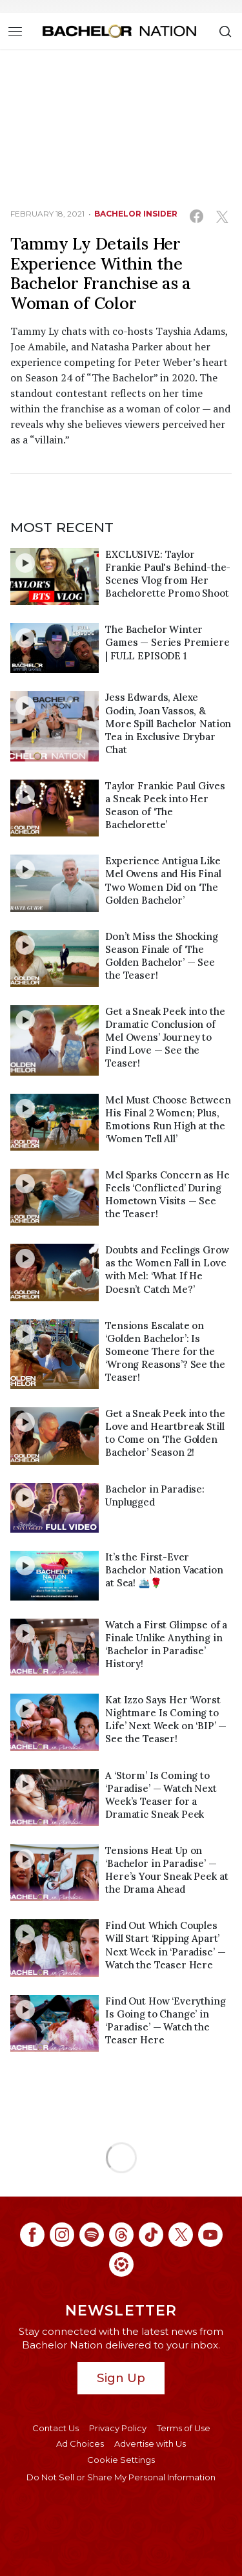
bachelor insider (135, 213)
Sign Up (121, 2377)
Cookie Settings (121, 2459)
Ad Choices (80, 2443)
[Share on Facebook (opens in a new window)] (196, 216)
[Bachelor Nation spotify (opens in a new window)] (91, 2234)
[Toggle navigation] (15, 31)
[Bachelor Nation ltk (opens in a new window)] (121, 2264)
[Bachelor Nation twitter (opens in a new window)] (181, 2234)
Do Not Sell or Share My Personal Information (121, 2477)
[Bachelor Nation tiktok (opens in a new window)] (151, 2234)
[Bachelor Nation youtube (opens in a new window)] (210, 2234)
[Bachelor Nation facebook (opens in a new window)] (32, 2234)
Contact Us (55, 2428)
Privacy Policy (117, 2428)
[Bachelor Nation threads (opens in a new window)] (121, 2234)
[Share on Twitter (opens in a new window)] (221, 216)
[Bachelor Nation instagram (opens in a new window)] (62, 2234)
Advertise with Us (150, 2443)
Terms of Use (183, 2428)
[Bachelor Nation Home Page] (119, 31)
